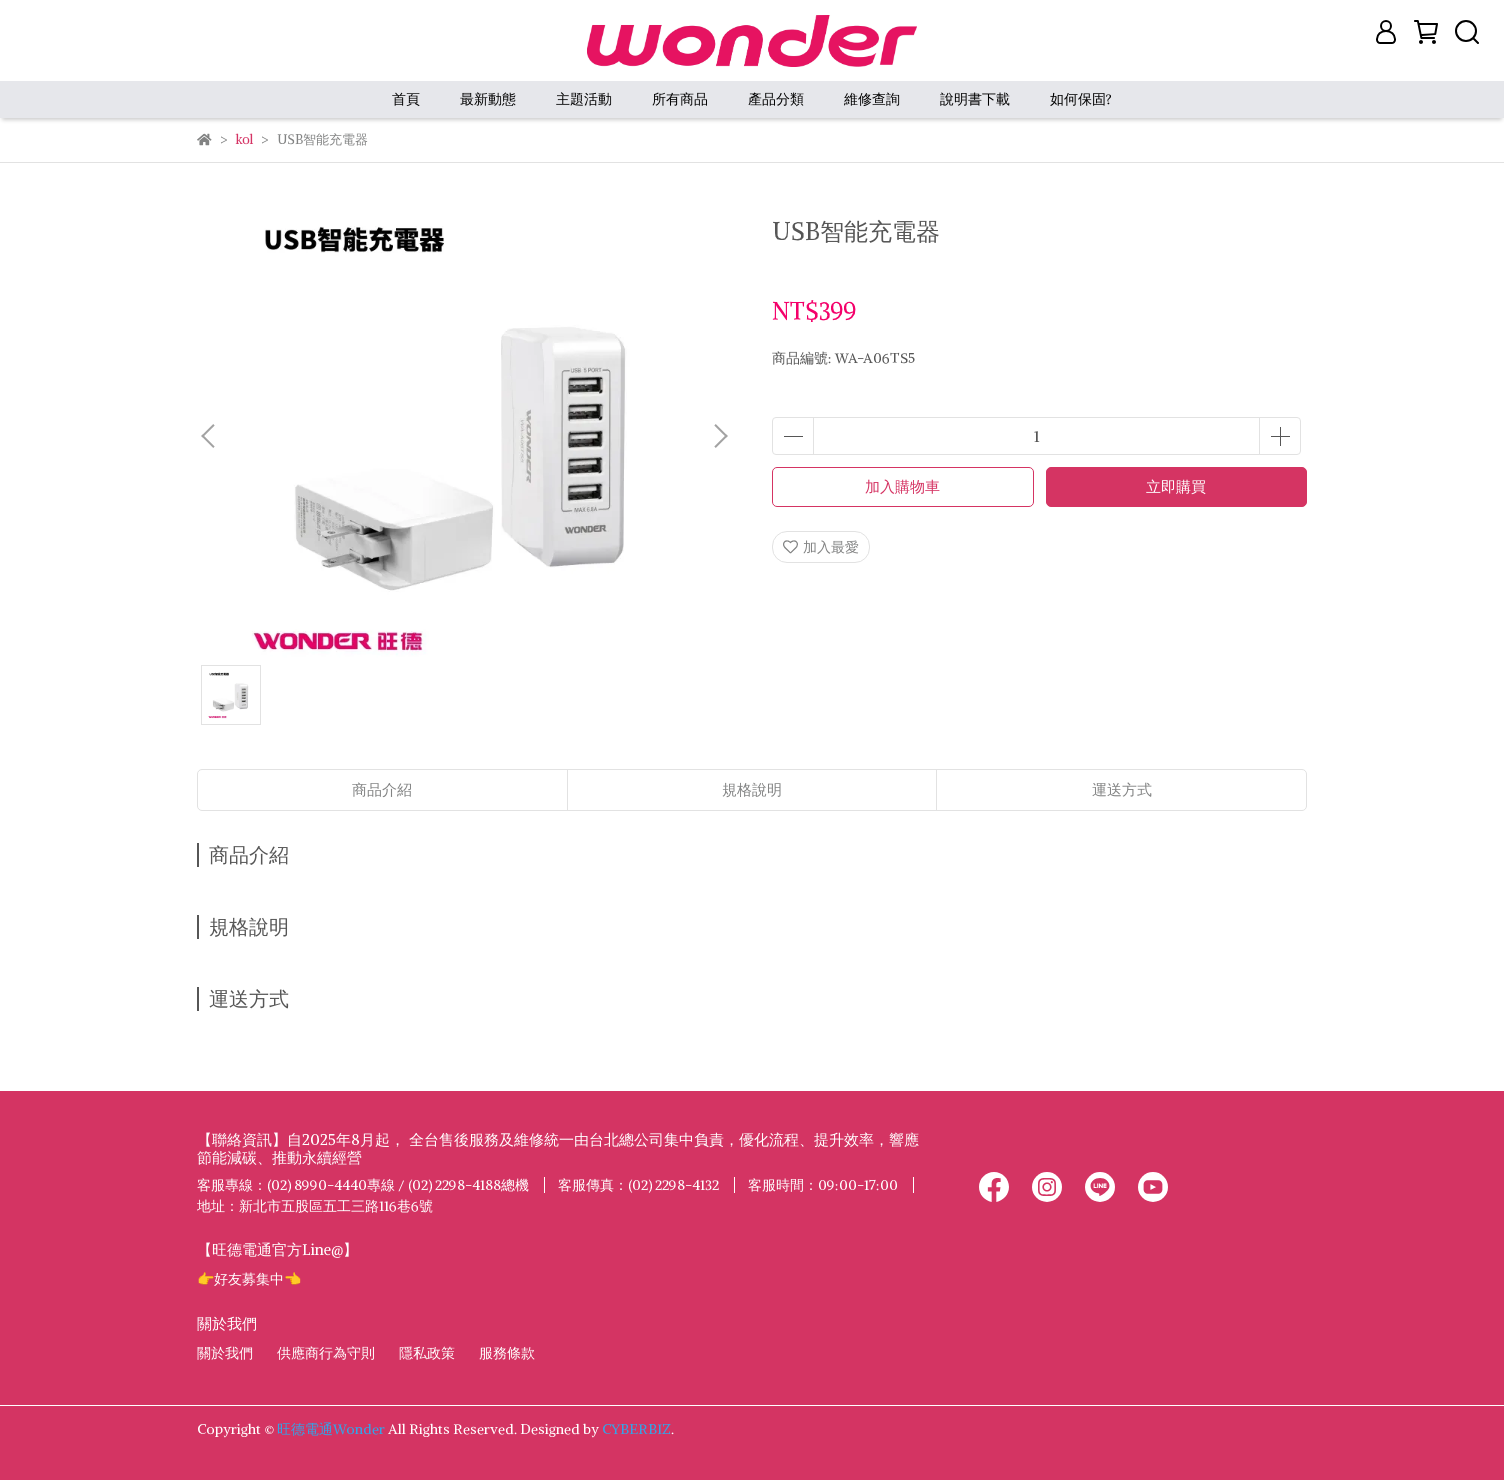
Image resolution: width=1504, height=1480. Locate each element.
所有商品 (680, 99)
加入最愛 (821, 547)
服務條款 (507, 1353)
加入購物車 (902, 486)
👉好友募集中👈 (249, 1279)
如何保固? (1081, 99)
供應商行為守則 (326, 1353)
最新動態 (488, 99)
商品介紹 (382, 789)
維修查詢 (872, 99)
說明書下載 (975, 99)
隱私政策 (427, 1353)
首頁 (406, 99)
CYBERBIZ (636, 1429)
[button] (720, 436)
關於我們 (225, 1353)
